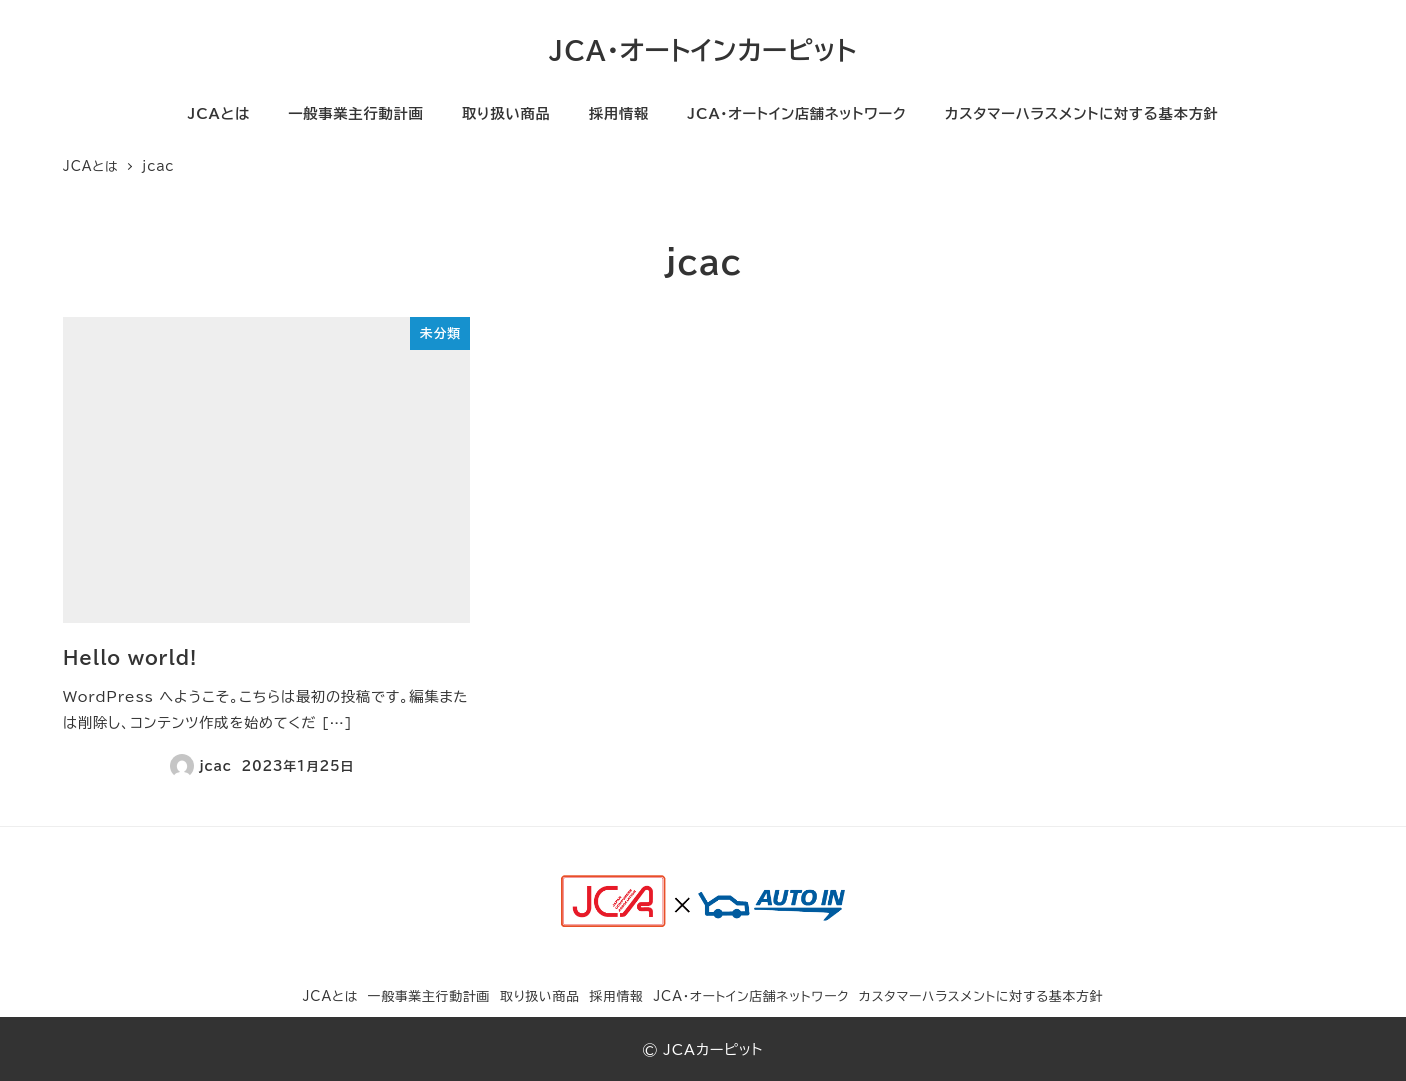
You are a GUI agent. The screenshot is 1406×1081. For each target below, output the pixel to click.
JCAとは (331, 996)
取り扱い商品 (540, 996)
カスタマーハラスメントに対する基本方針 (981, 996)
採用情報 (616, 996)
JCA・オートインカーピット (703, 50)
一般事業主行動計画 (429, 996)
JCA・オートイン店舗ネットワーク (751, 996)
